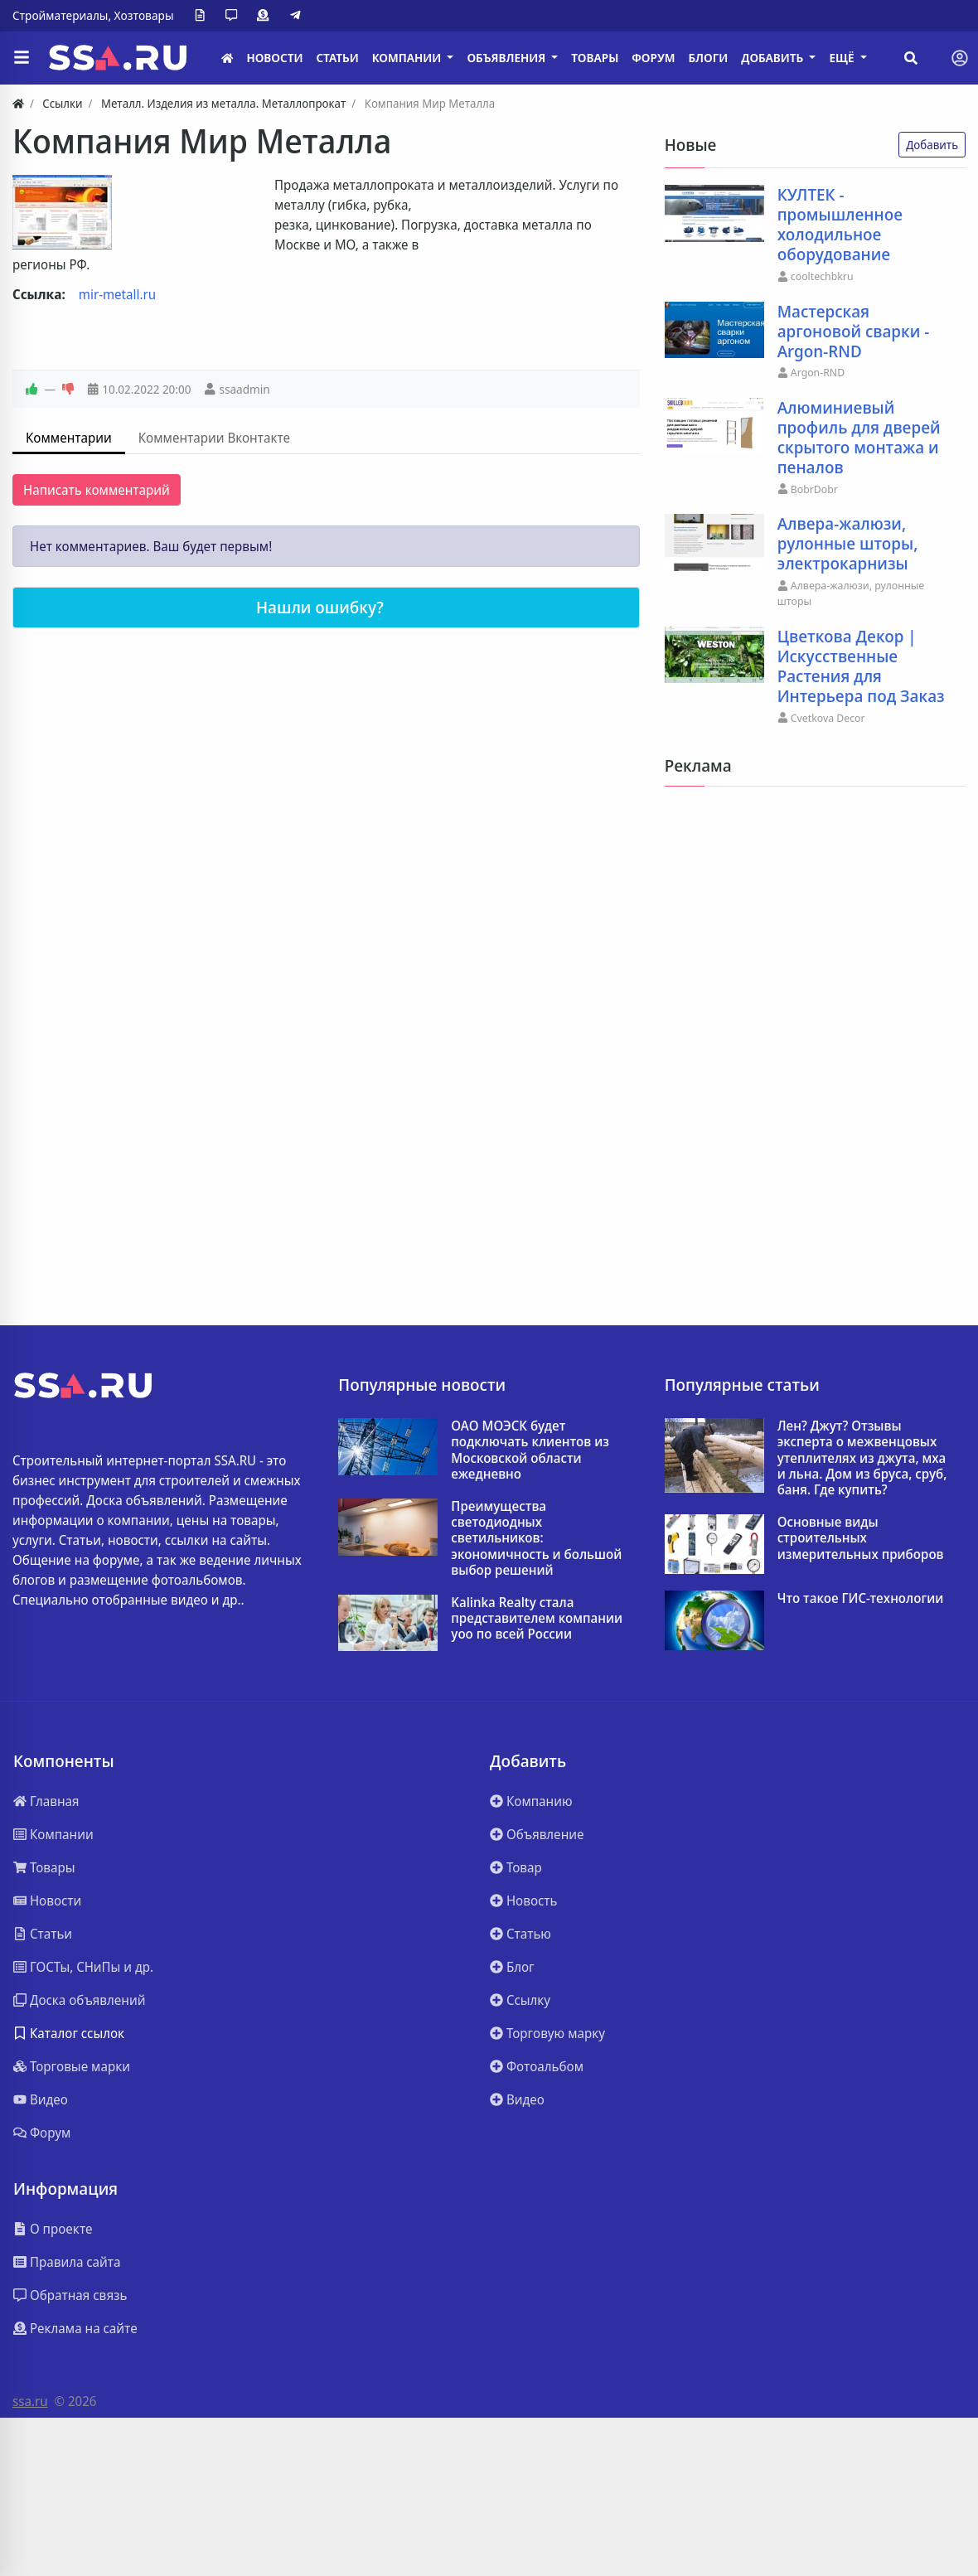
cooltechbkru (822, 276)
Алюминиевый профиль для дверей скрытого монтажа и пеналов (859, 437)
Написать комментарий (96, 490)
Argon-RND (818, 372)
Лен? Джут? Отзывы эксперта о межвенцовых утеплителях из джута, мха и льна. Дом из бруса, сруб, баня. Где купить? (862, 1458)
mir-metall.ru (117, 294)
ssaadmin (244, 389)
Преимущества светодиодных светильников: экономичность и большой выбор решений (536, 1538)
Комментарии (69, 438)
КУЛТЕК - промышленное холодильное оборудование (840, 224)
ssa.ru (30, 2401)
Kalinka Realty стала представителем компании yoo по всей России (536, 1619)
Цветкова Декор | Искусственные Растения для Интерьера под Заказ (861, 666)
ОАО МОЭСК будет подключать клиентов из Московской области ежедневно (530, 1450)
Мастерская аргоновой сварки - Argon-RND (853, 331)
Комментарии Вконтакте (214, 438)
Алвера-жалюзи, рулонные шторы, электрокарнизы (847, 544)
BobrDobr (814, 489)
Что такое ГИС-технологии (860, 1598)
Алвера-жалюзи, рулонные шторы (851, 593)
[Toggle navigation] (960, 58)
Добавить (932, 145)
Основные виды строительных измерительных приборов (860, 1538)
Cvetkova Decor (828, 717)
